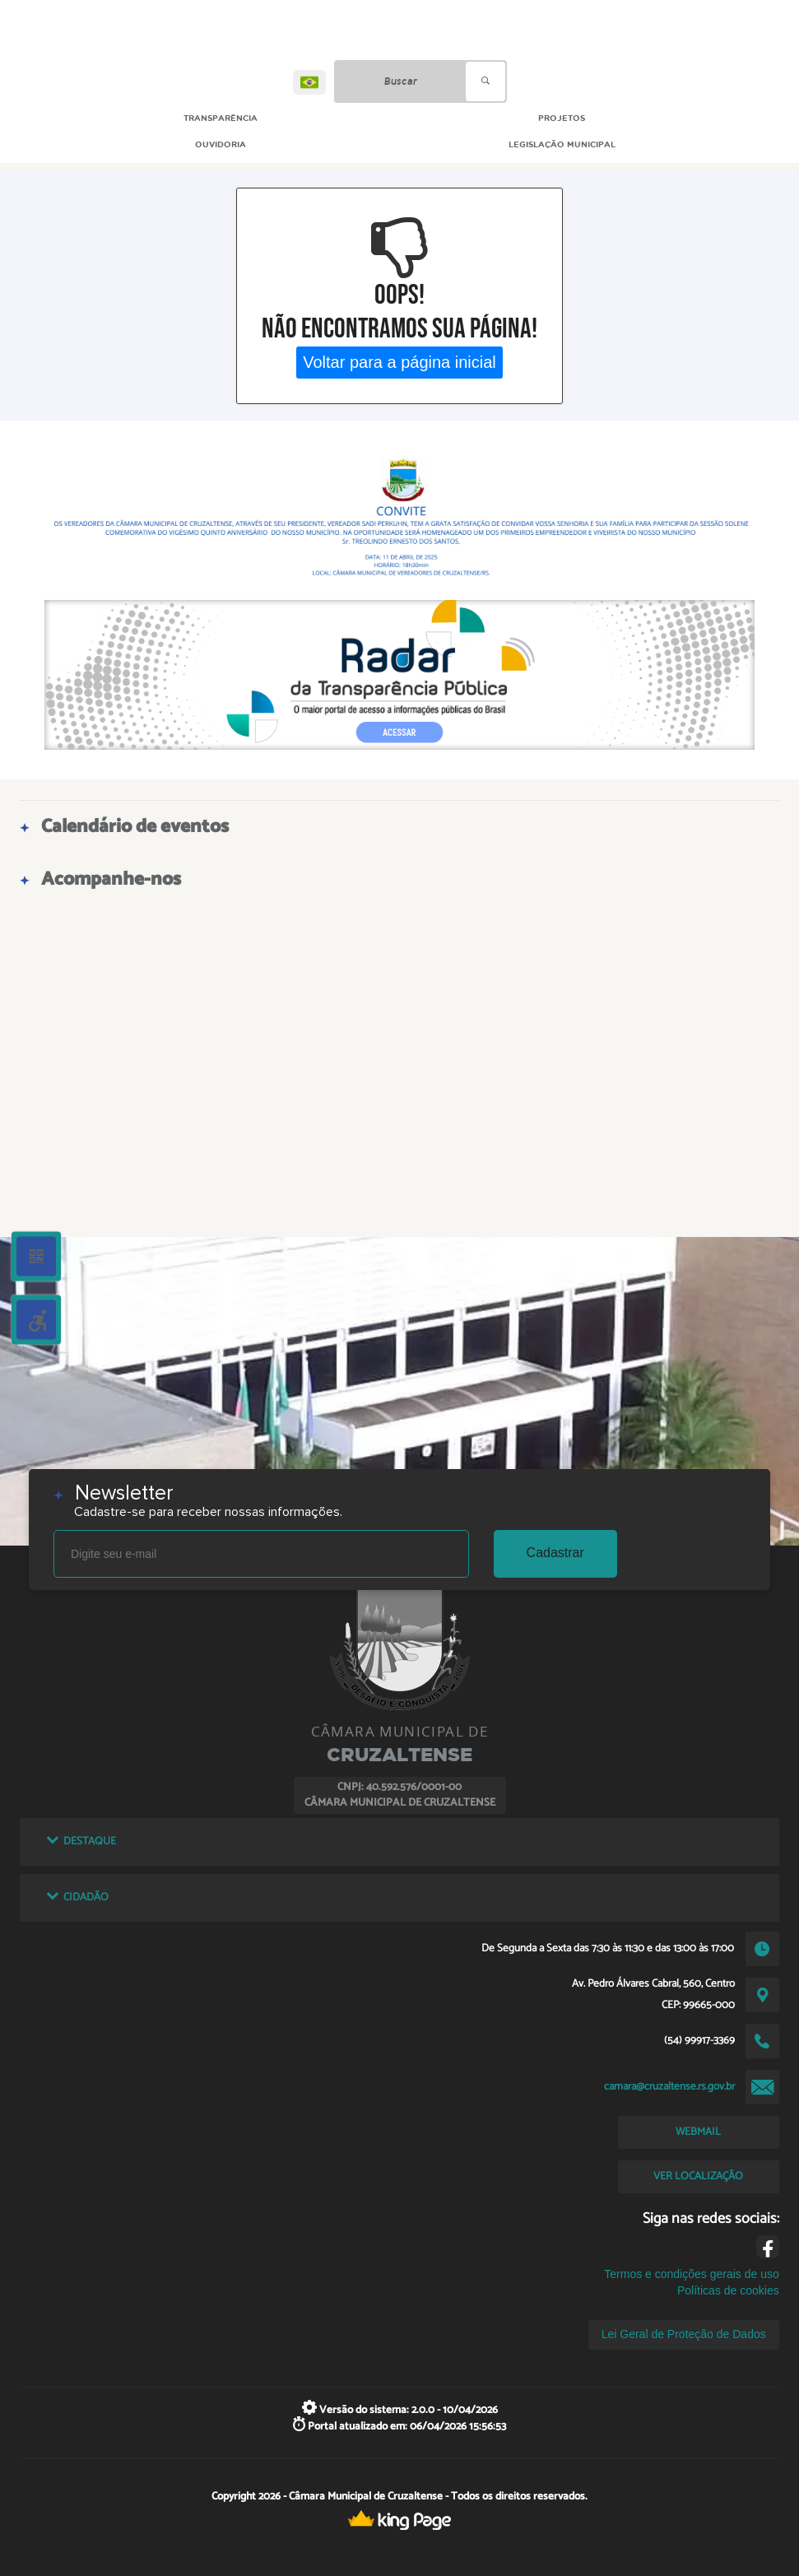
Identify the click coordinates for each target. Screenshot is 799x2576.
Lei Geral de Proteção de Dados (684, 2334)
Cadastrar (555, 1553)
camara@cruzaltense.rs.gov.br (669, 2086)
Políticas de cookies (728, 2290)
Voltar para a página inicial (399, 362)
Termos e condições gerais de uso (691, 2274)
